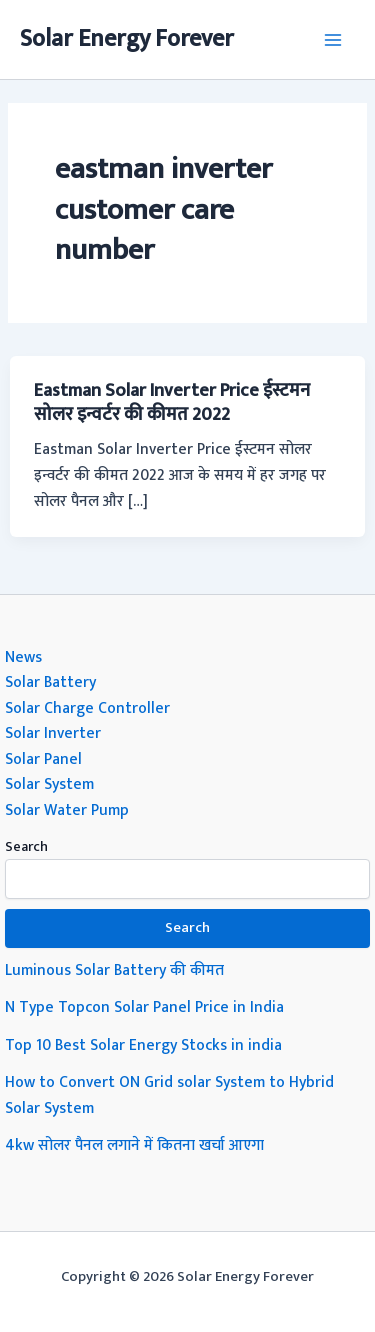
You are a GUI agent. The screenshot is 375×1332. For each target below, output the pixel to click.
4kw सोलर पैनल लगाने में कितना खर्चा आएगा (134, 1145)
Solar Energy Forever (127, 39)
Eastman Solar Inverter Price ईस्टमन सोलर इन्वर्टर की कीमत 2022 (172, 402)
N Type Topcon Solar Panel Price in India (144, 1007)
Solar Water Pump (67, 810)
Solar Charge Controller (87, 708)
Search (26, 846)
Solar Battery (50, 682)
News (23, 657)
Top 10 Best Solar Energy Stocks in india (143, 1045)
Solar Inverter (53, 733)
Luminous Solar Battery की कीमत (114, 970)
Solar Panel (43, 759)
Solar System (49, 784)
